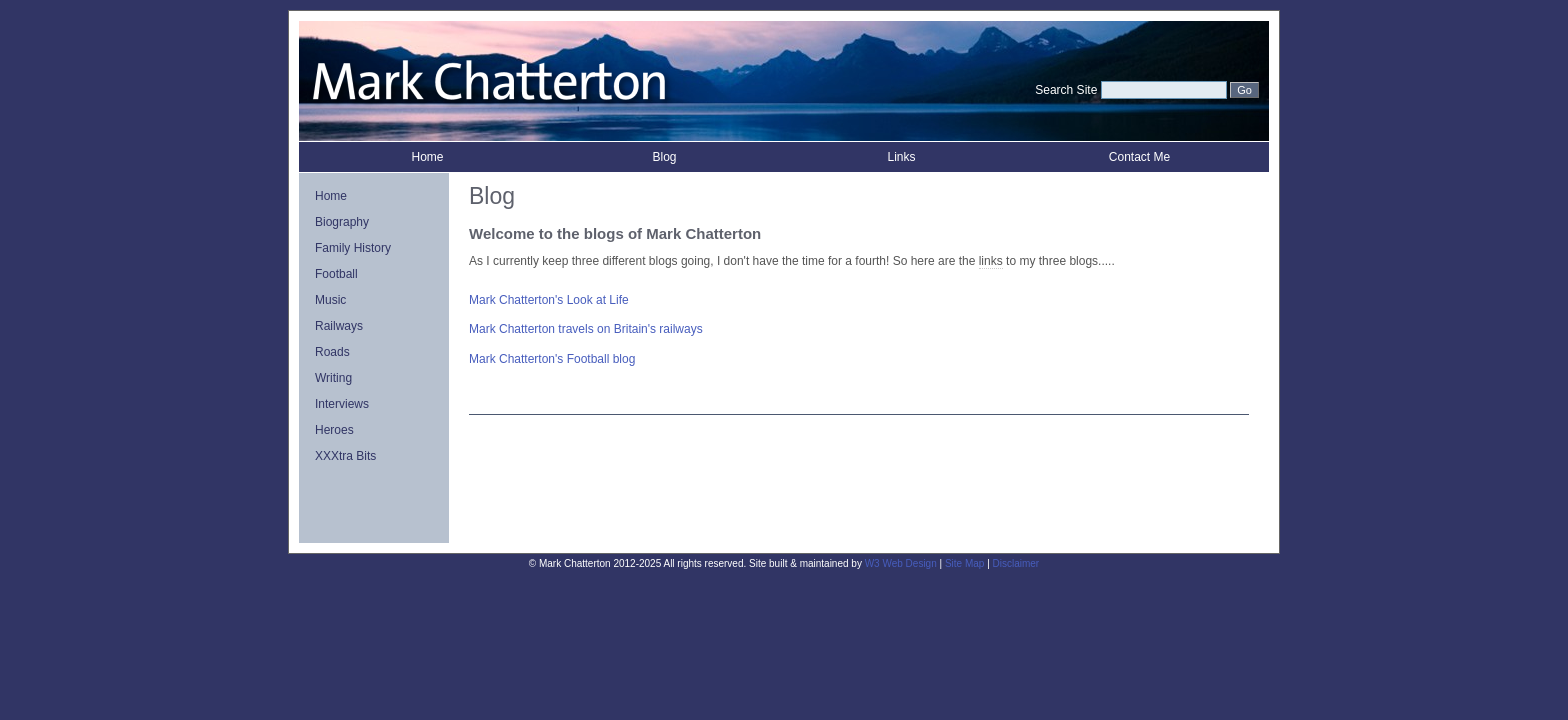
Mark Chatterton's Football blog (552, 359)
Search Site (1066, 90)
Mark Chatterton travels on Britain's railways (586, 329)
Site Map (964, 563)
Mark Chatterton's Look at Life (549, 300)
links (991, 261)
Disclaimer (1016, 563)
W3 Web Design (901, 563)
